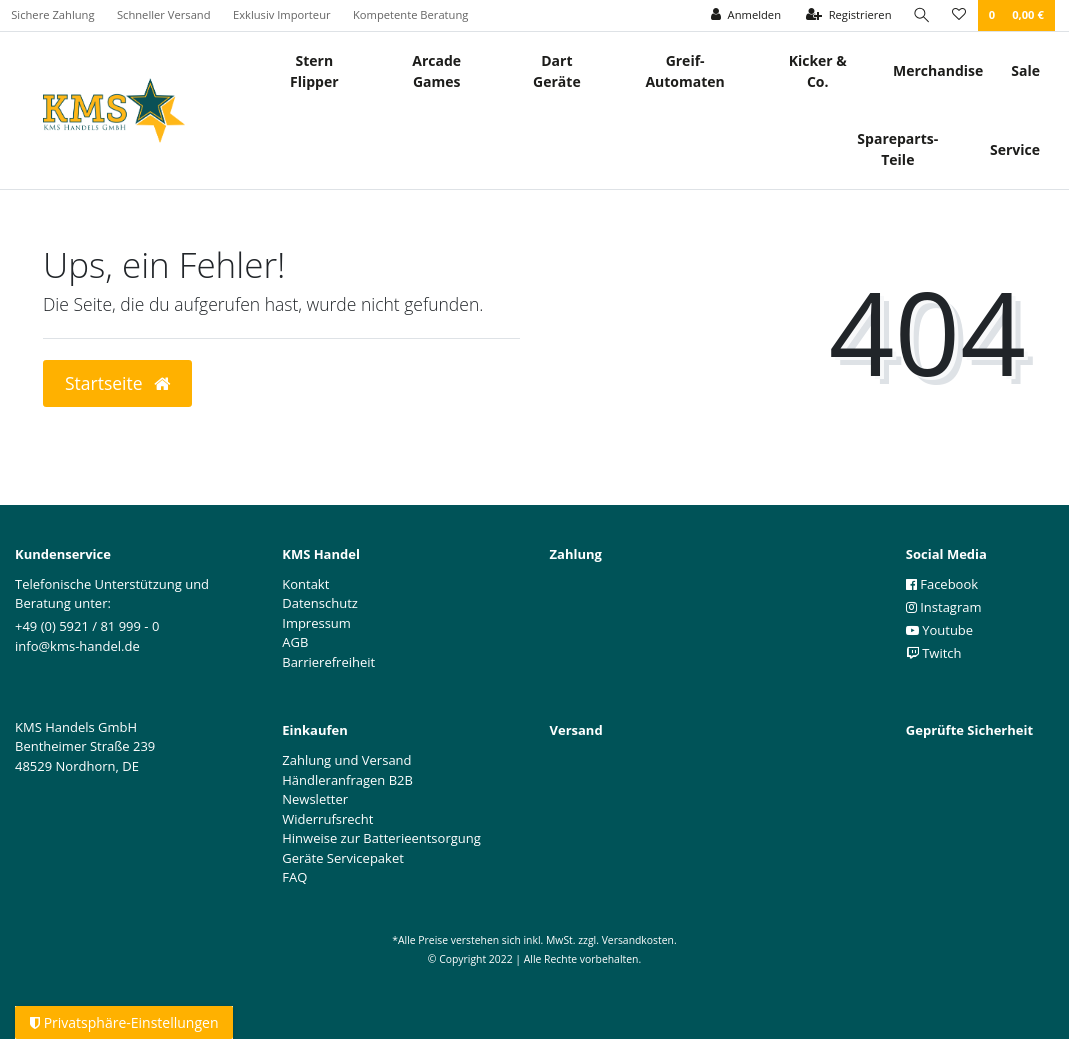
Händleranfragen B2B (347, 780)
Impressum (316, 623)
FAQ (294, 877)
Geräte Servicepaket (343, 858)
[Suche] (921, 15)
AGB (295, 642)
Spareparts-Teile (897, 149)
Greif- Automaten (684, 71)
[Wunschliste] (959, 15)
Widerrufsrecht (327, 819)
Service (1015, 149)
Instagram (944, 607)
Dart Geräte (557, 71)
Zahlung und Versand (346, 760)
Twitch (934, 653)
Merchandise (938, 70)
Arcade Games (436, 71)
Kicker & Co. (818, 71)
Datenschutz (320, 603)
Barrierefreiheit (328, 662)
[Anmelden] (745, 15)
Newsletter (315, 799)
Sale (1025, 70)
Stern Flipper (314, 71)
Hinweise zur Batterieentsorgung (381, 838)
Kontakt (305, 584)
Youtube (939, 630)
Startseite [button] (117, 383)
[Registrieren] (848, 15)
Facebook (942, 584)
